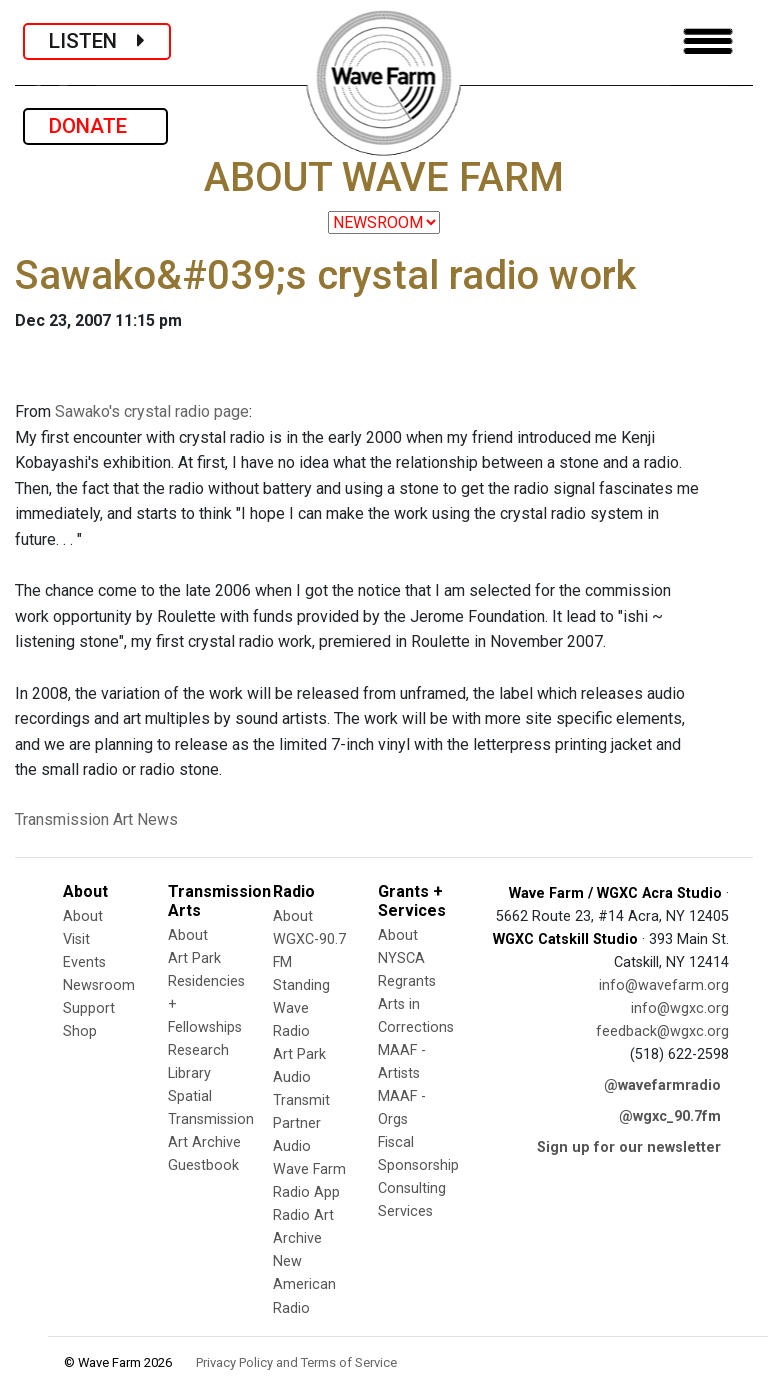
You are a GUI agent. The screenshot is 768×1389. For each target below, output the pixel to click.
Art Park (194, 958)
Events (84, 962)
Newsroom (99, 985)
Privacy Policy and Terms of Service (296, 1362)
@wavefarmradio (662, 1085)
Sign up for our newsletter (629, 1147)
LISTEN (97, 41)
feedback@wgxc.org (662, 1031)
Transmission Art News (96, 819)
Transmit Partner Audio (301, 1123)
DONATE (95, 126)
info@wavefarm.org (664, 985)
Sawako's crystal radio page (152, 411)
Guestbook (203, 1165)
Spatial (190, 1096)
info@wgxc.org (680, 1008)
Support (89, 1008)
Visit (76, 939)
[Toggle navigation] (708, 41)
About (83, 916)
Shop (80, 1031)
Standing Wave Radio (301, 1008)
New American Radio (304, 1284)
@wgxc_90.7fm (670, 1116)
